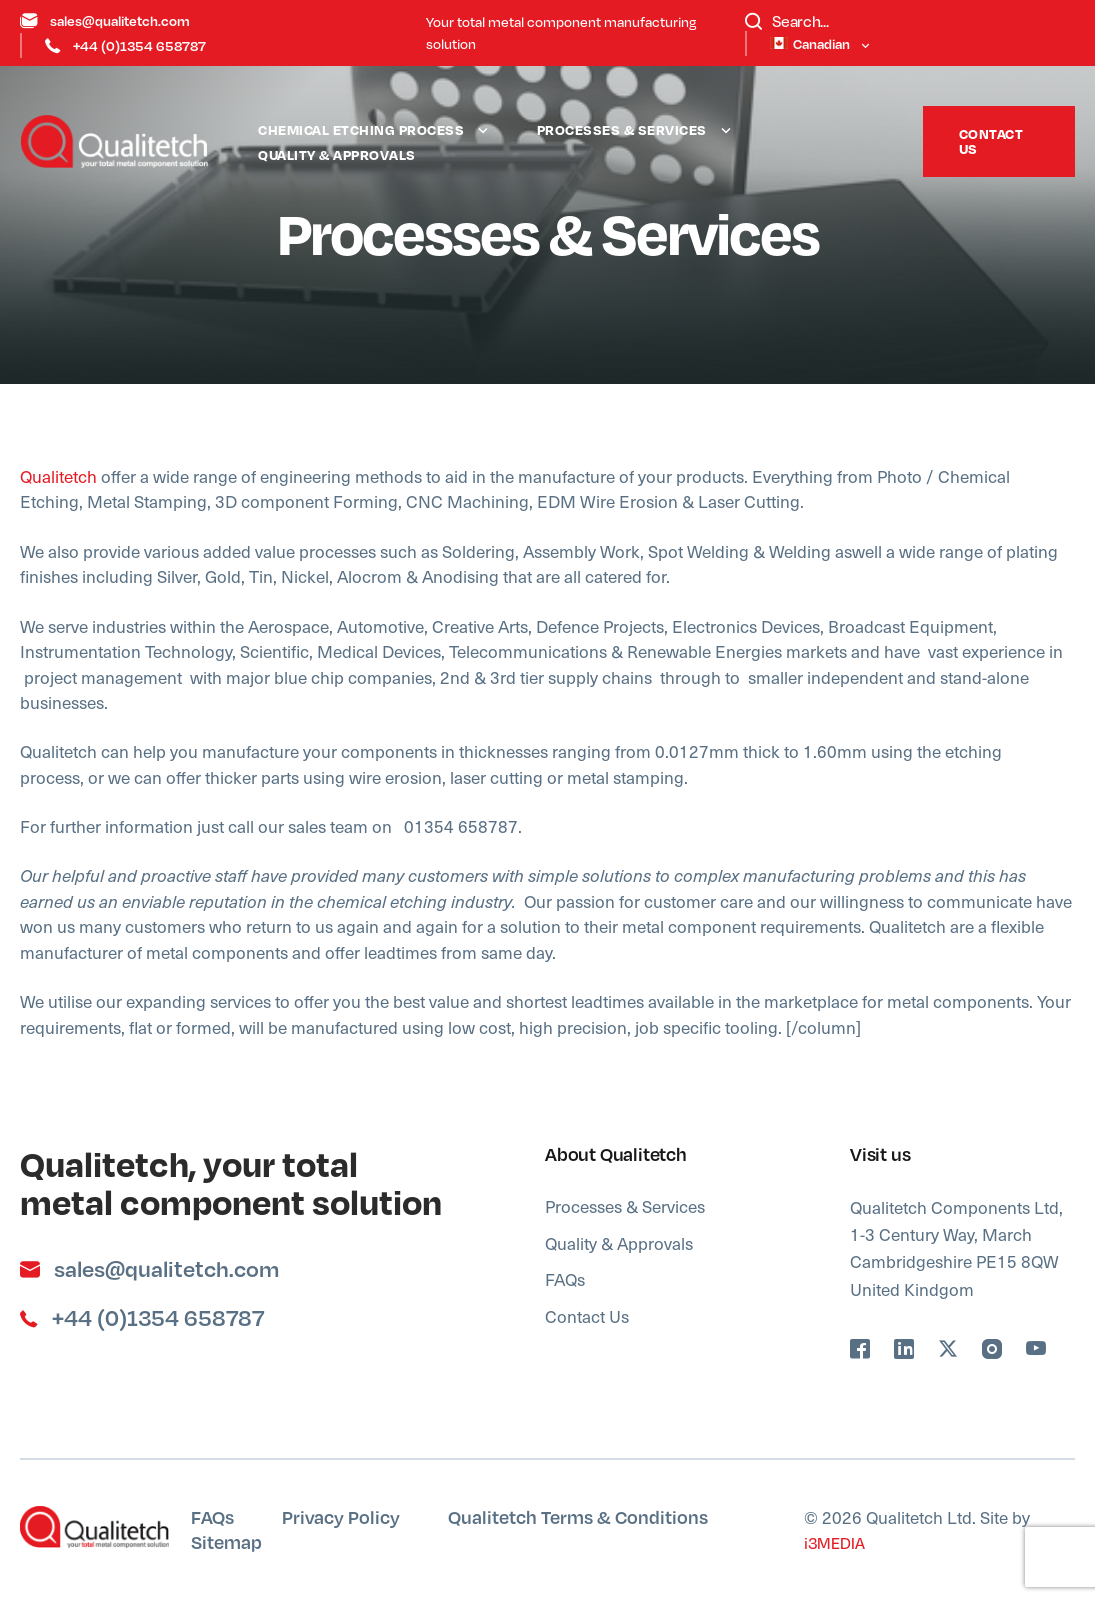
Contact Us (991, 141)
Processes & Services (622, 129)
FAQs (565, 1279)
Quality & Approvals (337, 154)
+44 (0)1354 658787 (125, 45)
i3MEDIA (834, 1543)
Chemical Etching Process (361, 129)
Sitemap (226, 1541)
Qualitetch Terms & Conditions (578, 1516)
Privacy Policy (341, 1516)
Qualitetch (58, 476)
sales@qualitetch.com (105, 20)
